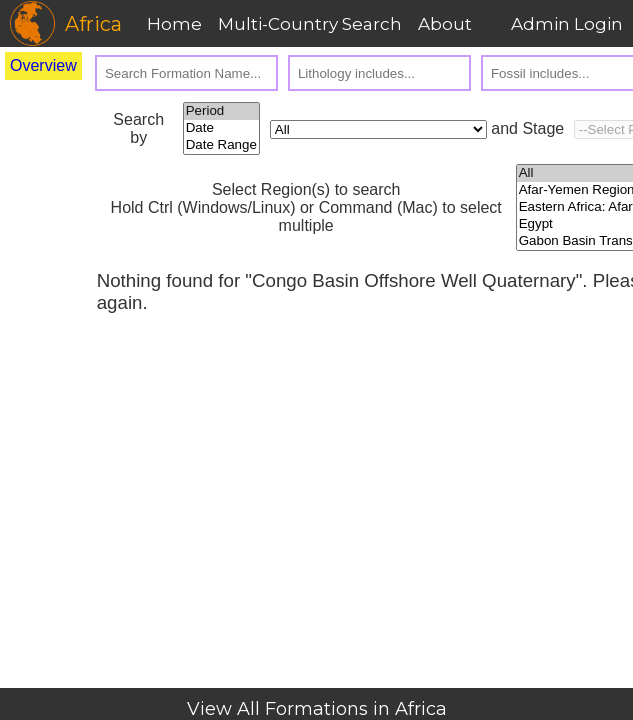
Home (174, 24)
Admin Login (567, 24)
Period (221, 111)
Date (221, 128)
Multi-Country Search (310, 24)
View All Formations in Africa (317, 709)
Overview (43, 65)
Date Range (221, 145)
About (445, 24)
